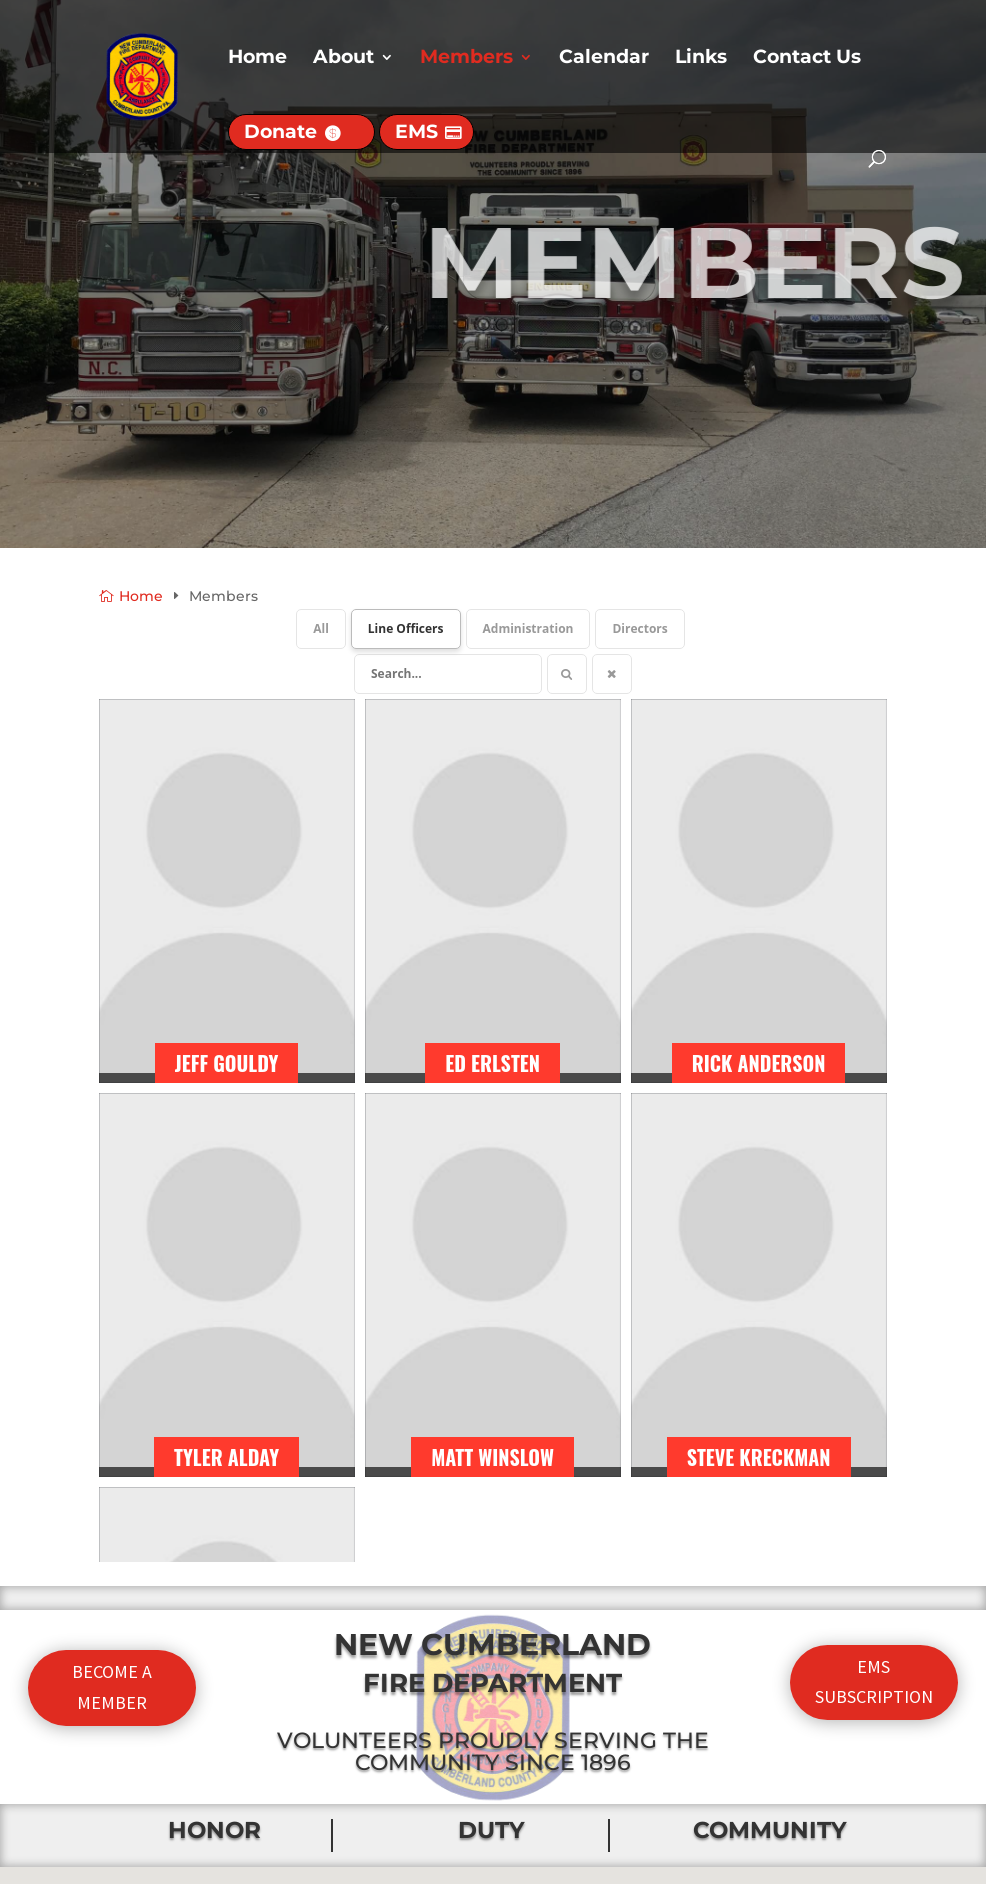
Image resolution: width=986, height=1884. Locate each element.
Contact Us (807, 59)
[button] (500, 1389)
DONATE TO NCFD (798, 1742)
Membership (359, 1824)
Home (257, 59)
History (334, 1785)
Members (466, 59)
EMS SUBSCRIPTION (874, 1006)
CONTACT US (797, 1685)
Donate (280, 131)
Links (701, 59)
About (343, 59)
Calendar (604, 59)
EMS (416, 131)
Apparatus (348, 1745)
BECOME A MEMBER (112, 1011)
